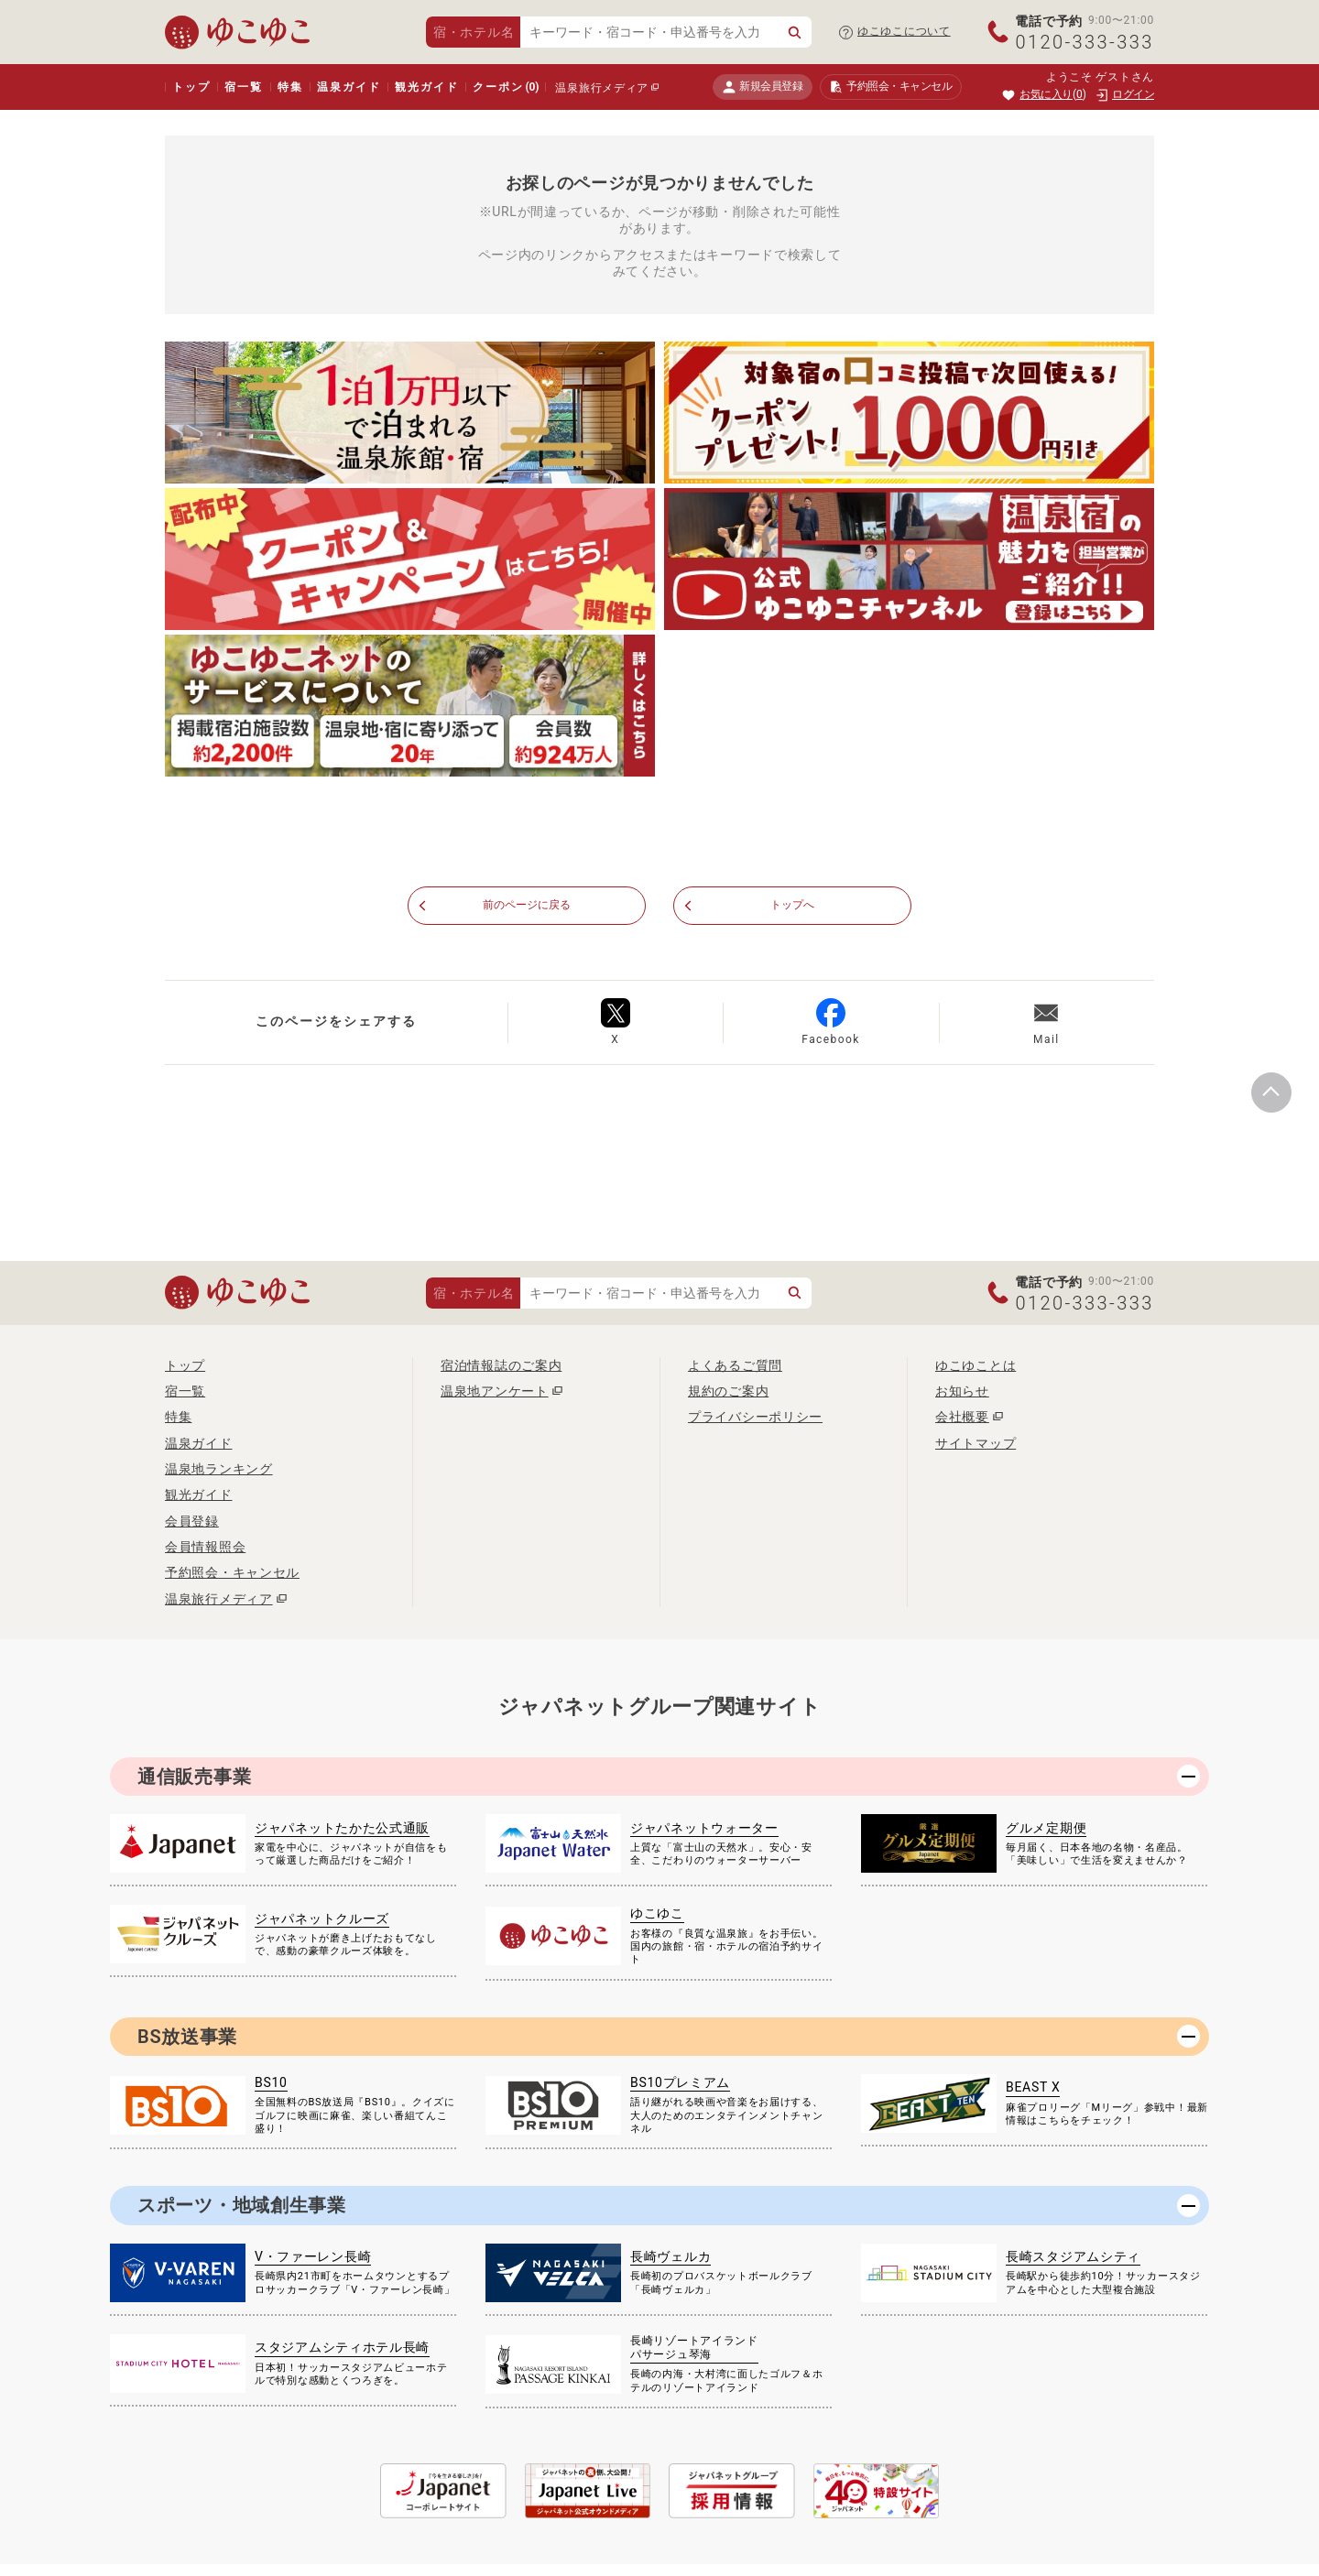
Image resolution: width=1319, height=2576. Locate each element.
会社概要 (962, 1417)
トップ (191, 87)
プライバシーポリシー (755, 1417)
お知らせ (962, 1392)
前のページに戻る (527, 906)
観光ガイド (426, 87)
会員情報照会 (205, 1547)
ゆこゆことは (975, 1366)
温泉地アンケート (495, 1392)
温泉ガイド (348, 87)
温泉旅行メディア (602, 88)
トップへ (793, 906)
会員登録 (192, 1522)
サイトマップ (975, 1444)
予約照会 (891, 87)
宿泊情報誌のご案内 (501, 1366)
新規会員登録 (762, 86)
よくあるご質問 (735, 1366)
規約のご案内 (728, 1392)
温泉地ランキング (219, 1469)
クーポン (506, 87)
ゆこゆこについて (904, 31)
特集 (290, 87)
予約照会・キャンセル (232, 1573)
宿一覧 (243, 87)
